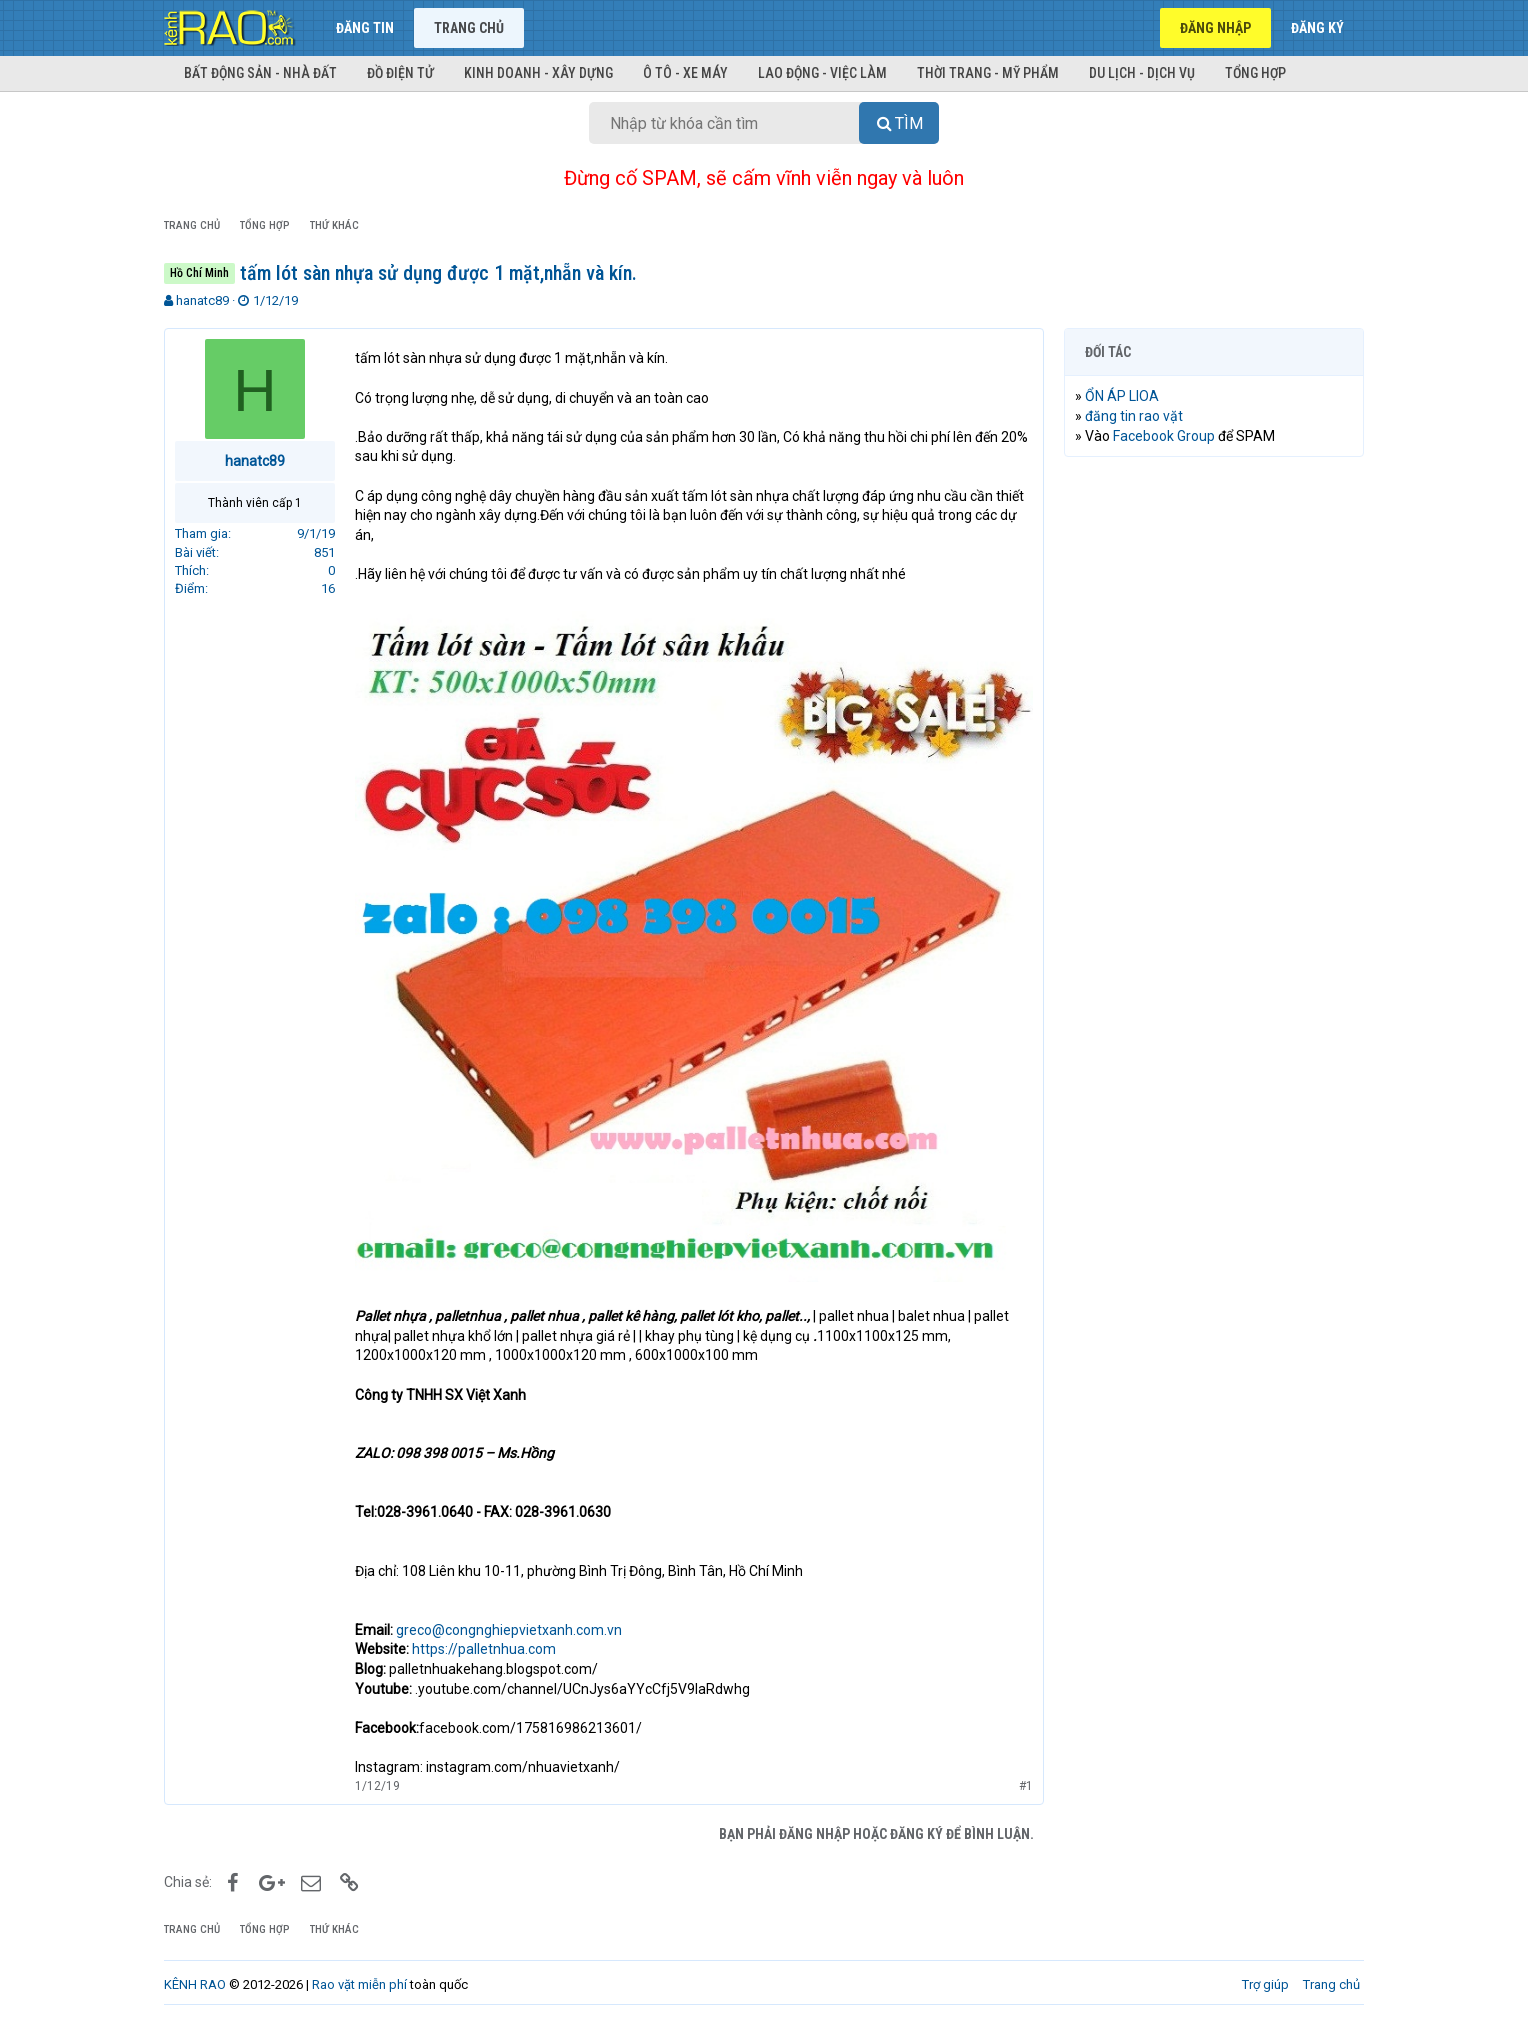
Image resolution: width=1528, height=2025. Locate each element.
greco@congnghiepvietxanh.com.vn (509, 1630)
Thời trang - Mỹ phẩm (988, 73)
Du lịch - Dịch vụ (1142, 73)
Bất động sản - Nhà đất (260, 73)
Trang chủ (469, 28)
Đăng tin (365, 28)
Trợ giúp (1265, 1984)
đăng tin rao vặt (1134, 416)
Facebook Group (1164, 436)
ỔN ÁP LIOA (1122, 396)
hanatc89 (202, 300)
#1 (1026, 1786)
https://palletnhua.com (484, 1649)
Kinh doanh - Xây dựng (538, 73)
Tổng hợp (1255, 73)
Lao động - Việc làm (822, 73)
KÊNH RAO (195, 1984)
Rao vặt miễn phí (359, 1984)
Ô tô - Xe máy (685, 73)
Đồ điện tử (400, 73)
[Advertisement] (1214, 777)
